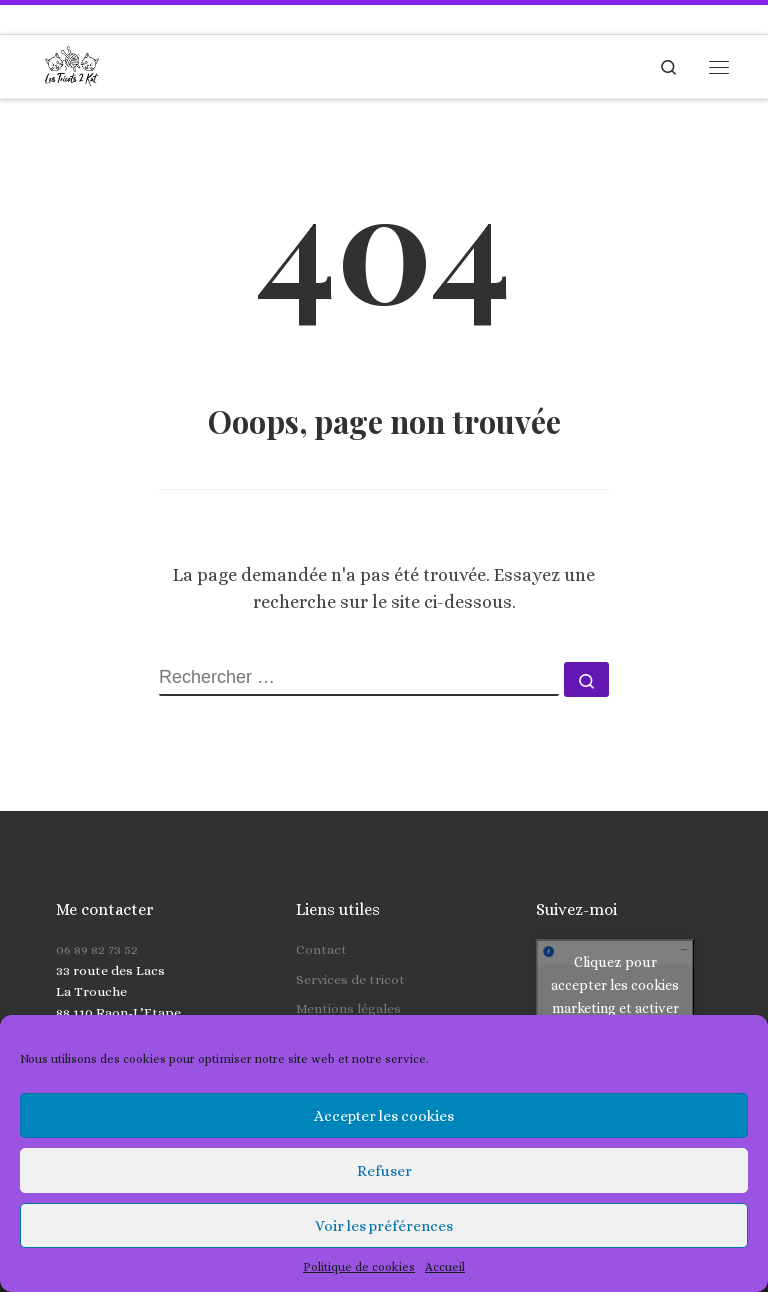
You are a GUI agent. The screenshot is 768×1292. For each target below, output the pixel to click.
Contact (321, 915)
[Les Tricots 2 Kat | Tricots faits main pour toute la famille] (72, 64)
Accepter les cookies (384, 1116)
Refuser (384, 1171)
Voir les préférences (384, 1226)
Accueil (445, 1267)
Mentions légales (348, 974)
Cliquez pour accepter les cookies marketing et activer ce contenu (615, 962)
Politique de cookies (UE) (373, 1003)
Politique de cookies (359, 1267)
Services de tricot (350, 944)
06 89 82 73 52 (97, 915)
